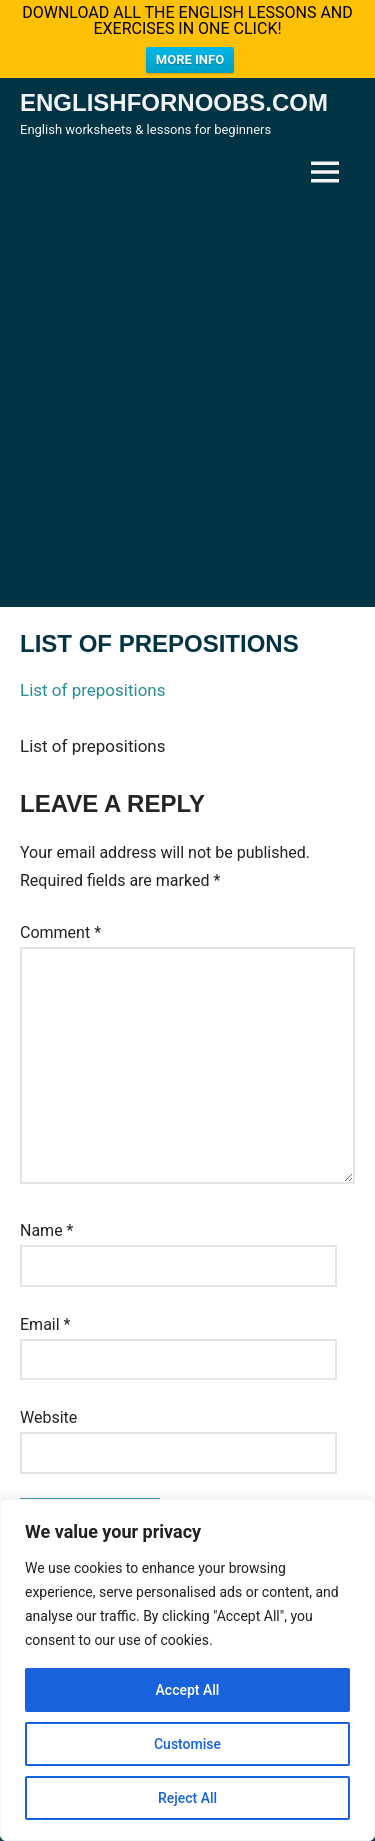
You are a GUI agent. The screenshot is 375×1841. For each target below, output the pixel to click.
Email (45, 1317)
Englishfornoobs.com (174, 95)
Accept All (188, 1690)
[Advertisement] (187, 394)
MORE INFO (190, 59)
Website (48, 1411)
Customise (187, 1744)
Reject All (187, 1798)
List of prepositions (93, 684)
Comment (60, 925)
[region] (187, 1670)
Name (47, 1223)
